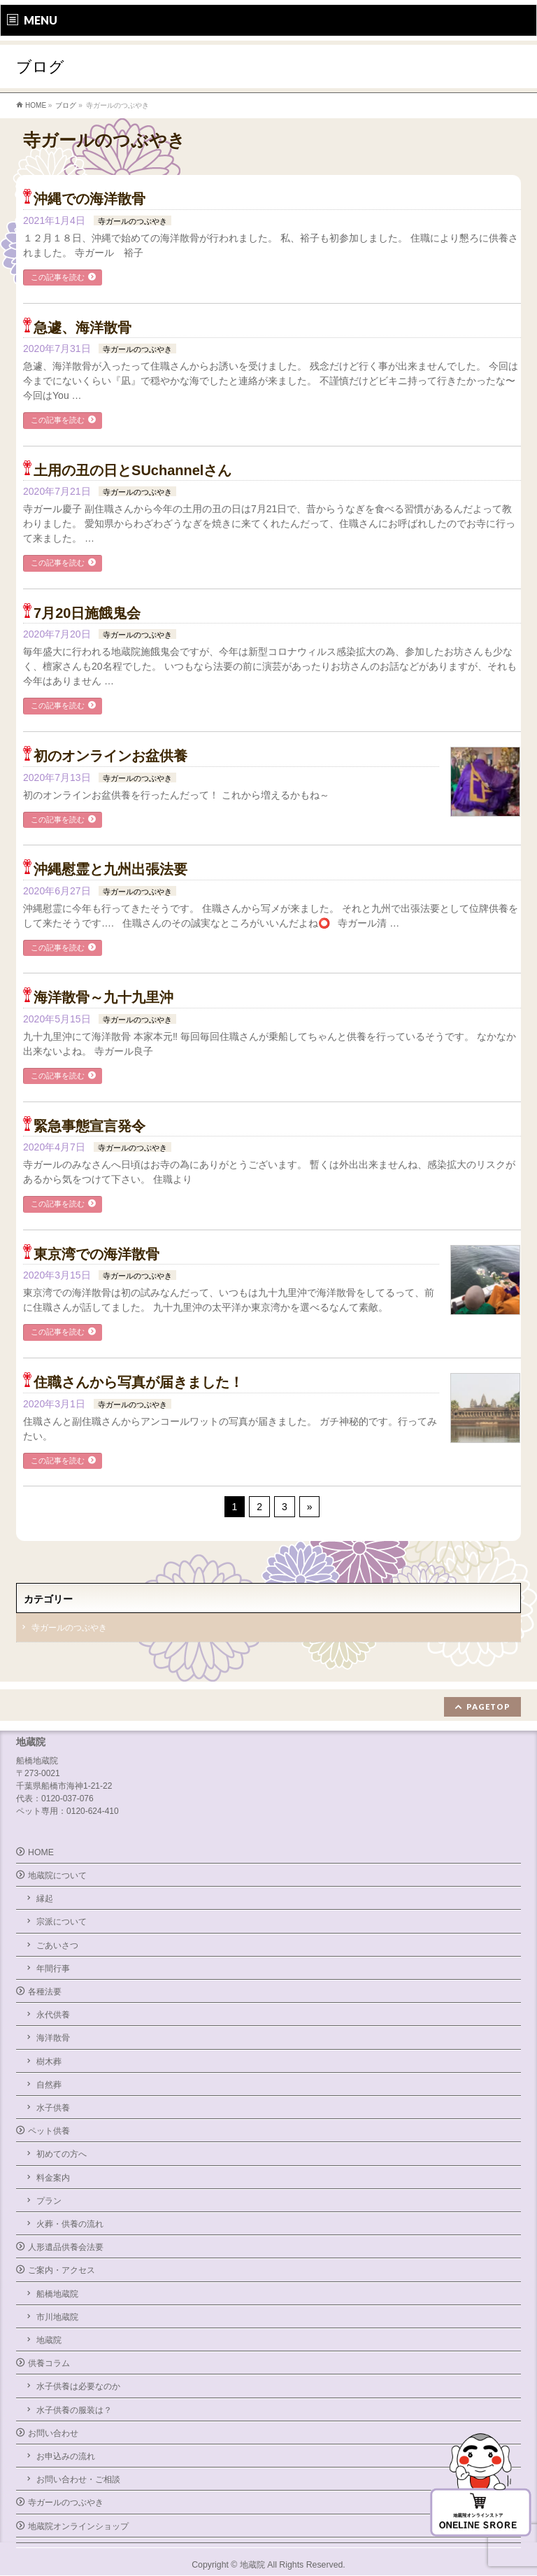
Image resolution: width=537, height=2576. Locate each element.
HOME (41, 1852)
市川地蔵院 (57, 2317)
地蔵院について (57, 1875)
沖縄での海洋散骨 (89, 198)
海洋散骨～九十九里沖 (103, 997)
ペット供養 (49, 2131)
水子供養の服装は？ (74, 2410)
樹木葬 (49, 2062)
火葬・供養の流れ (69, 2224)
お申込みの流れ (65, 2456)
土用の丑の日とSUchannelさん (132, 470)
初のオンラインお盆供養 (110, 755)
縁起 (44, 1898)
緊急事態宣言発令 (89, 1126)
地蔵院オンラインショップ (78, 2526)
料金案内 (53, 2178)
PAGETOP (488, 1706)
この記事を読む (58, 277)
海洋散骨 (53, 2038)
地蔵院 (49, 2340)
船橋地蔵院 (57, 2294)
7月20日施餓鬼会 (87, 613)
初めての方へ (61, 2154)
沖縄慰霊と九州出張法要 (110, 869)
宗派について (61, 1922)
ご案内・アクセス (61, 2270)
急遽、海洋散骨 (82, 327)
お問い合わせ (53, 2433)
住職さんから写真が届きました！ (138, 1382)
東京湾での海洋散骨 (96, 1254)
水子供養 (53, 2108)
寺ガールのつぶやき (132, 221)
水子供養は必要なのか (78, 2386)
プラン (49, 2201)
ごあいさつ (57, 1945)
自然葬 (49, 2085)
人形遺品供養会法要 (65, 2247)
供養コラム (49, 2363)
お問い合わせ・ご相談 (78, 2479)
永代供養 (53, 2015)
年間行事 (53, 1968)
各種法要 (45, 1992)
